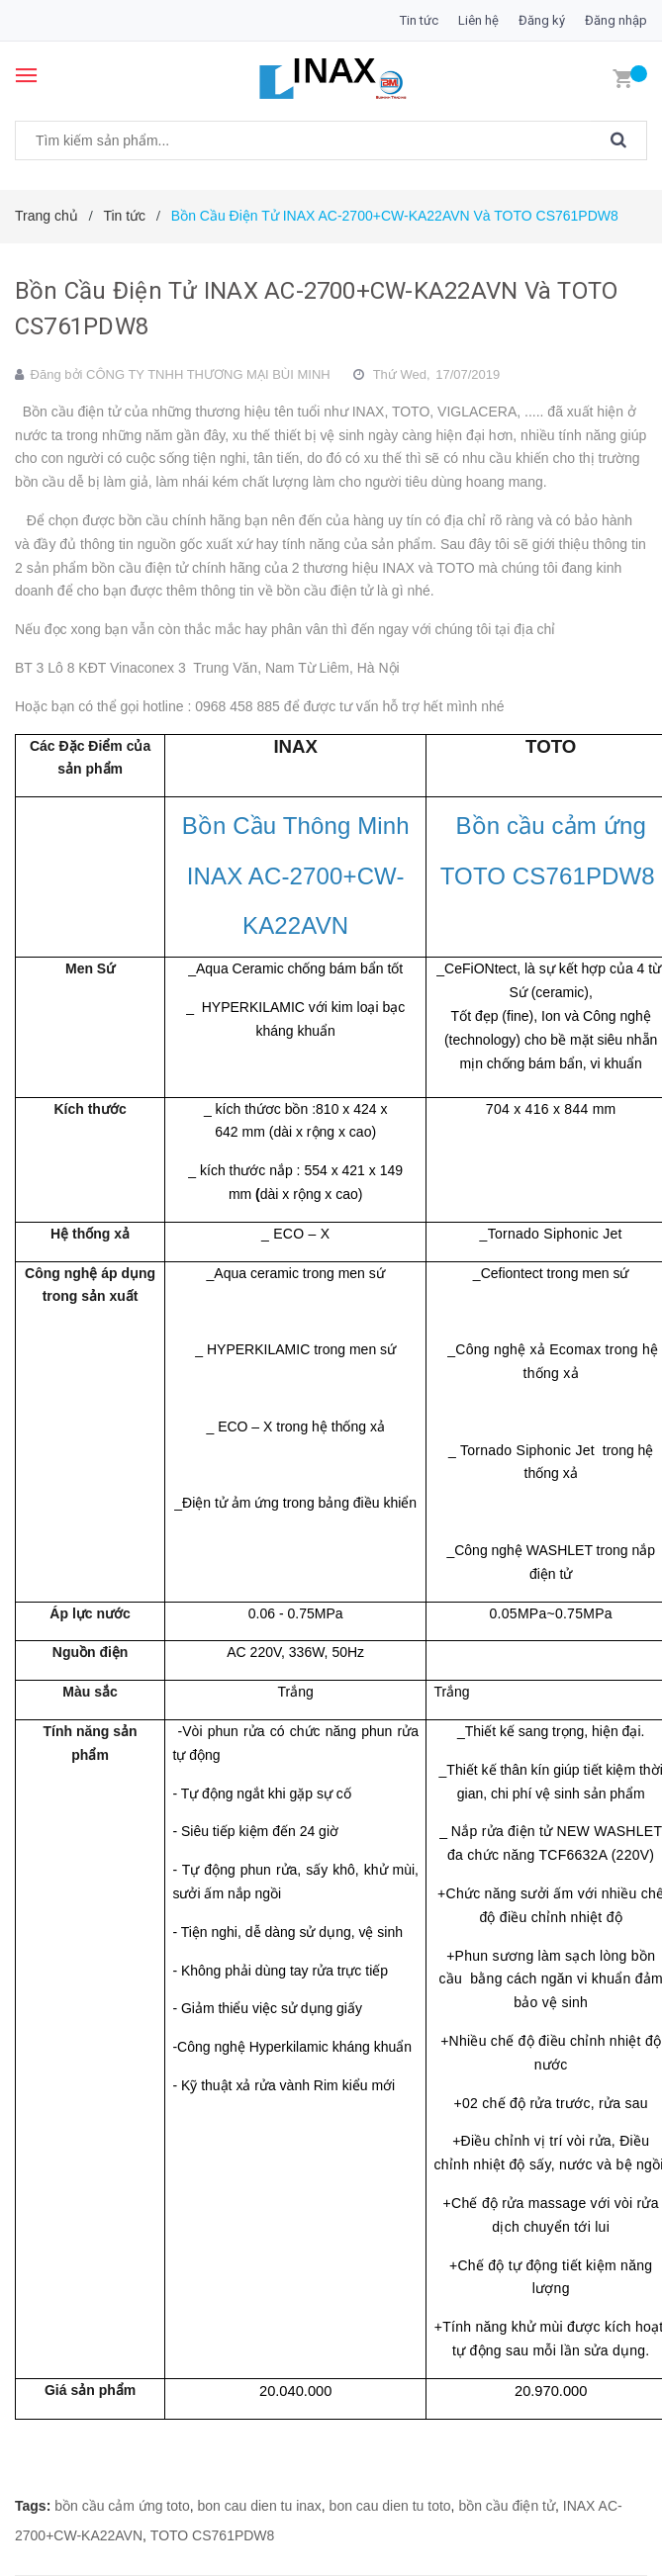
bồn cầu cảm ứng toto (122, 2506)
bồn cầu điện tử (506, 2506)
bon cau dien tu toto (390, 2506)
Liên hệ (478, 20)
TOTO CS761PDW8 (212, 2535)
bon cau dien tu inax (260, 2506)
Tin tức (419, 20)
